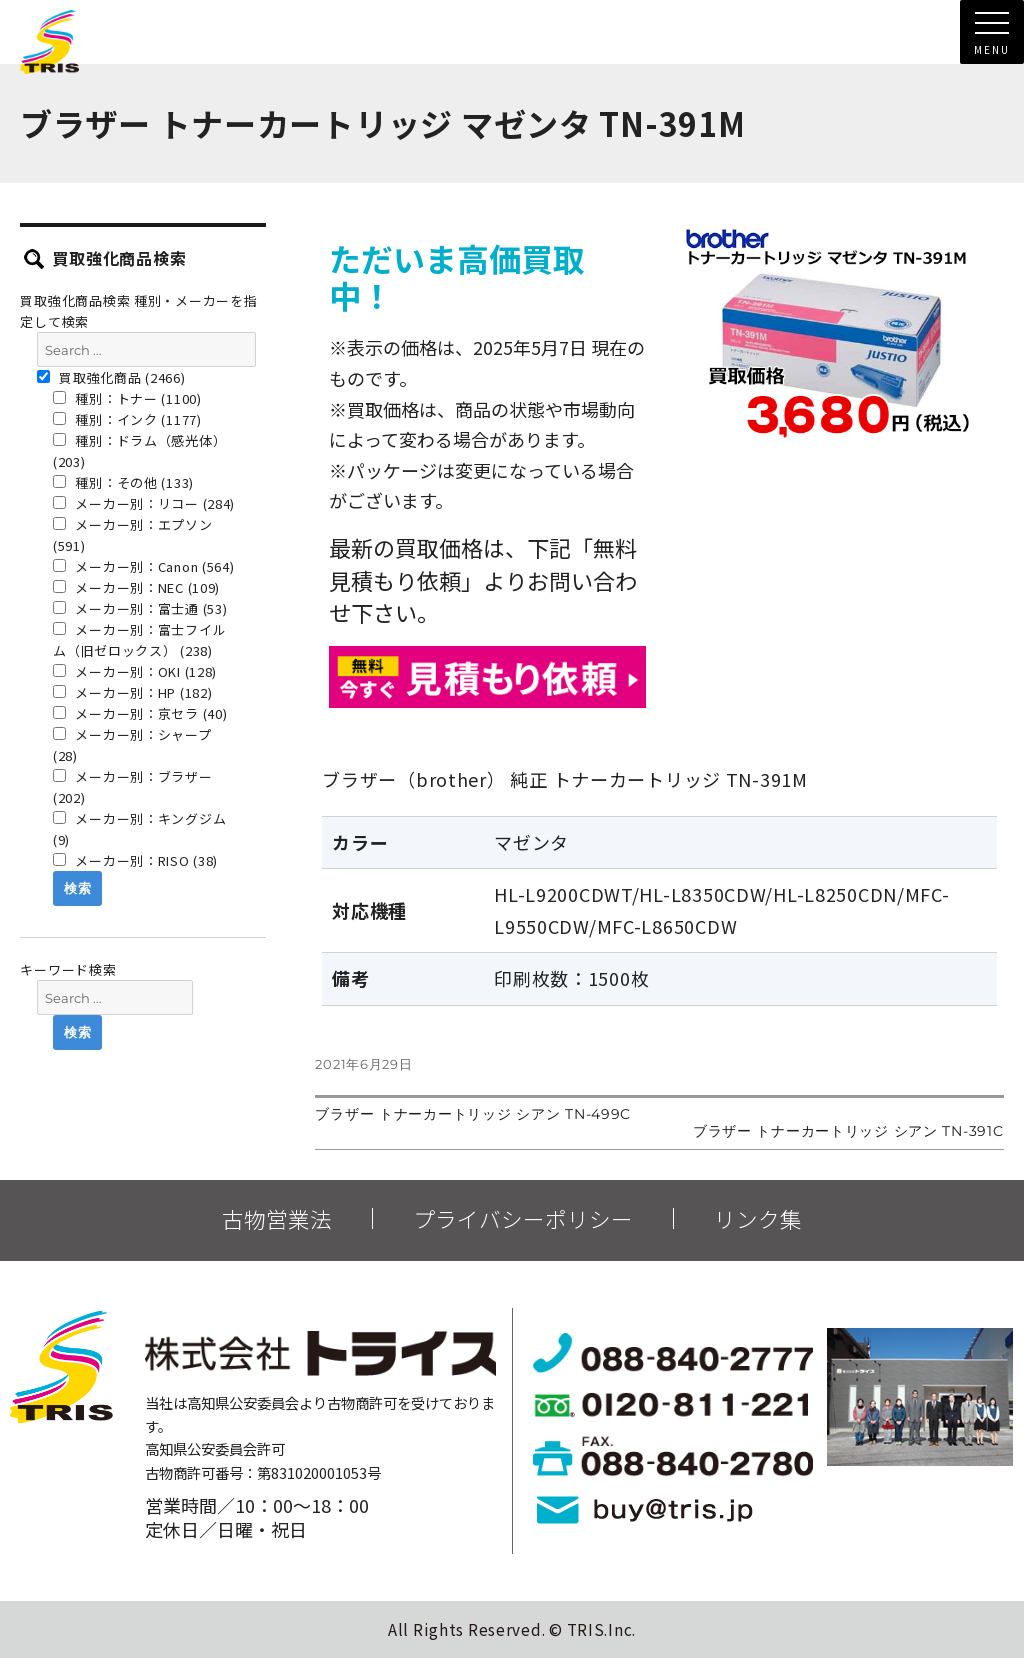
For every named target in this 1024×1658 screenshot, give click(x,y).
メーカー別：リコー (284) (144, 503)
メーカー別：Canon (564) (144, 566)
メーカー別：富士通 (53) (140, 608)
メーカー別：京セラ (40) (140, 713)
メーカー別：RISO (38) (135, 860)
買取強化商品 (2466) (111, 377)
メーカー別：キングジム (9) (139, 829)
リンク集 (758, 1219)
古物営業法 (277, 1219)
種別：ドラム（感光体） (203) (139, 451)
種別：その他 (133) (123, 482)
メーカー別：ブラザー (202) (133, 787)
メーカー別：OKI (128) (135, 671)
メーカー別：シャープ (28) (132, 745)
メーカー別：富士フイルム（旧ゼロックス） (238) (139, 640)
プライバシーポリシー (523, 1219)
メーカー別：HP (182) (133, 692)
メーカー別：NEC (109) (136, 587)
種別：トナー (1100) (127, 398)
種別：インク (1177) (127, 419)
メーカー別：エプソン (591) (133, 535)
